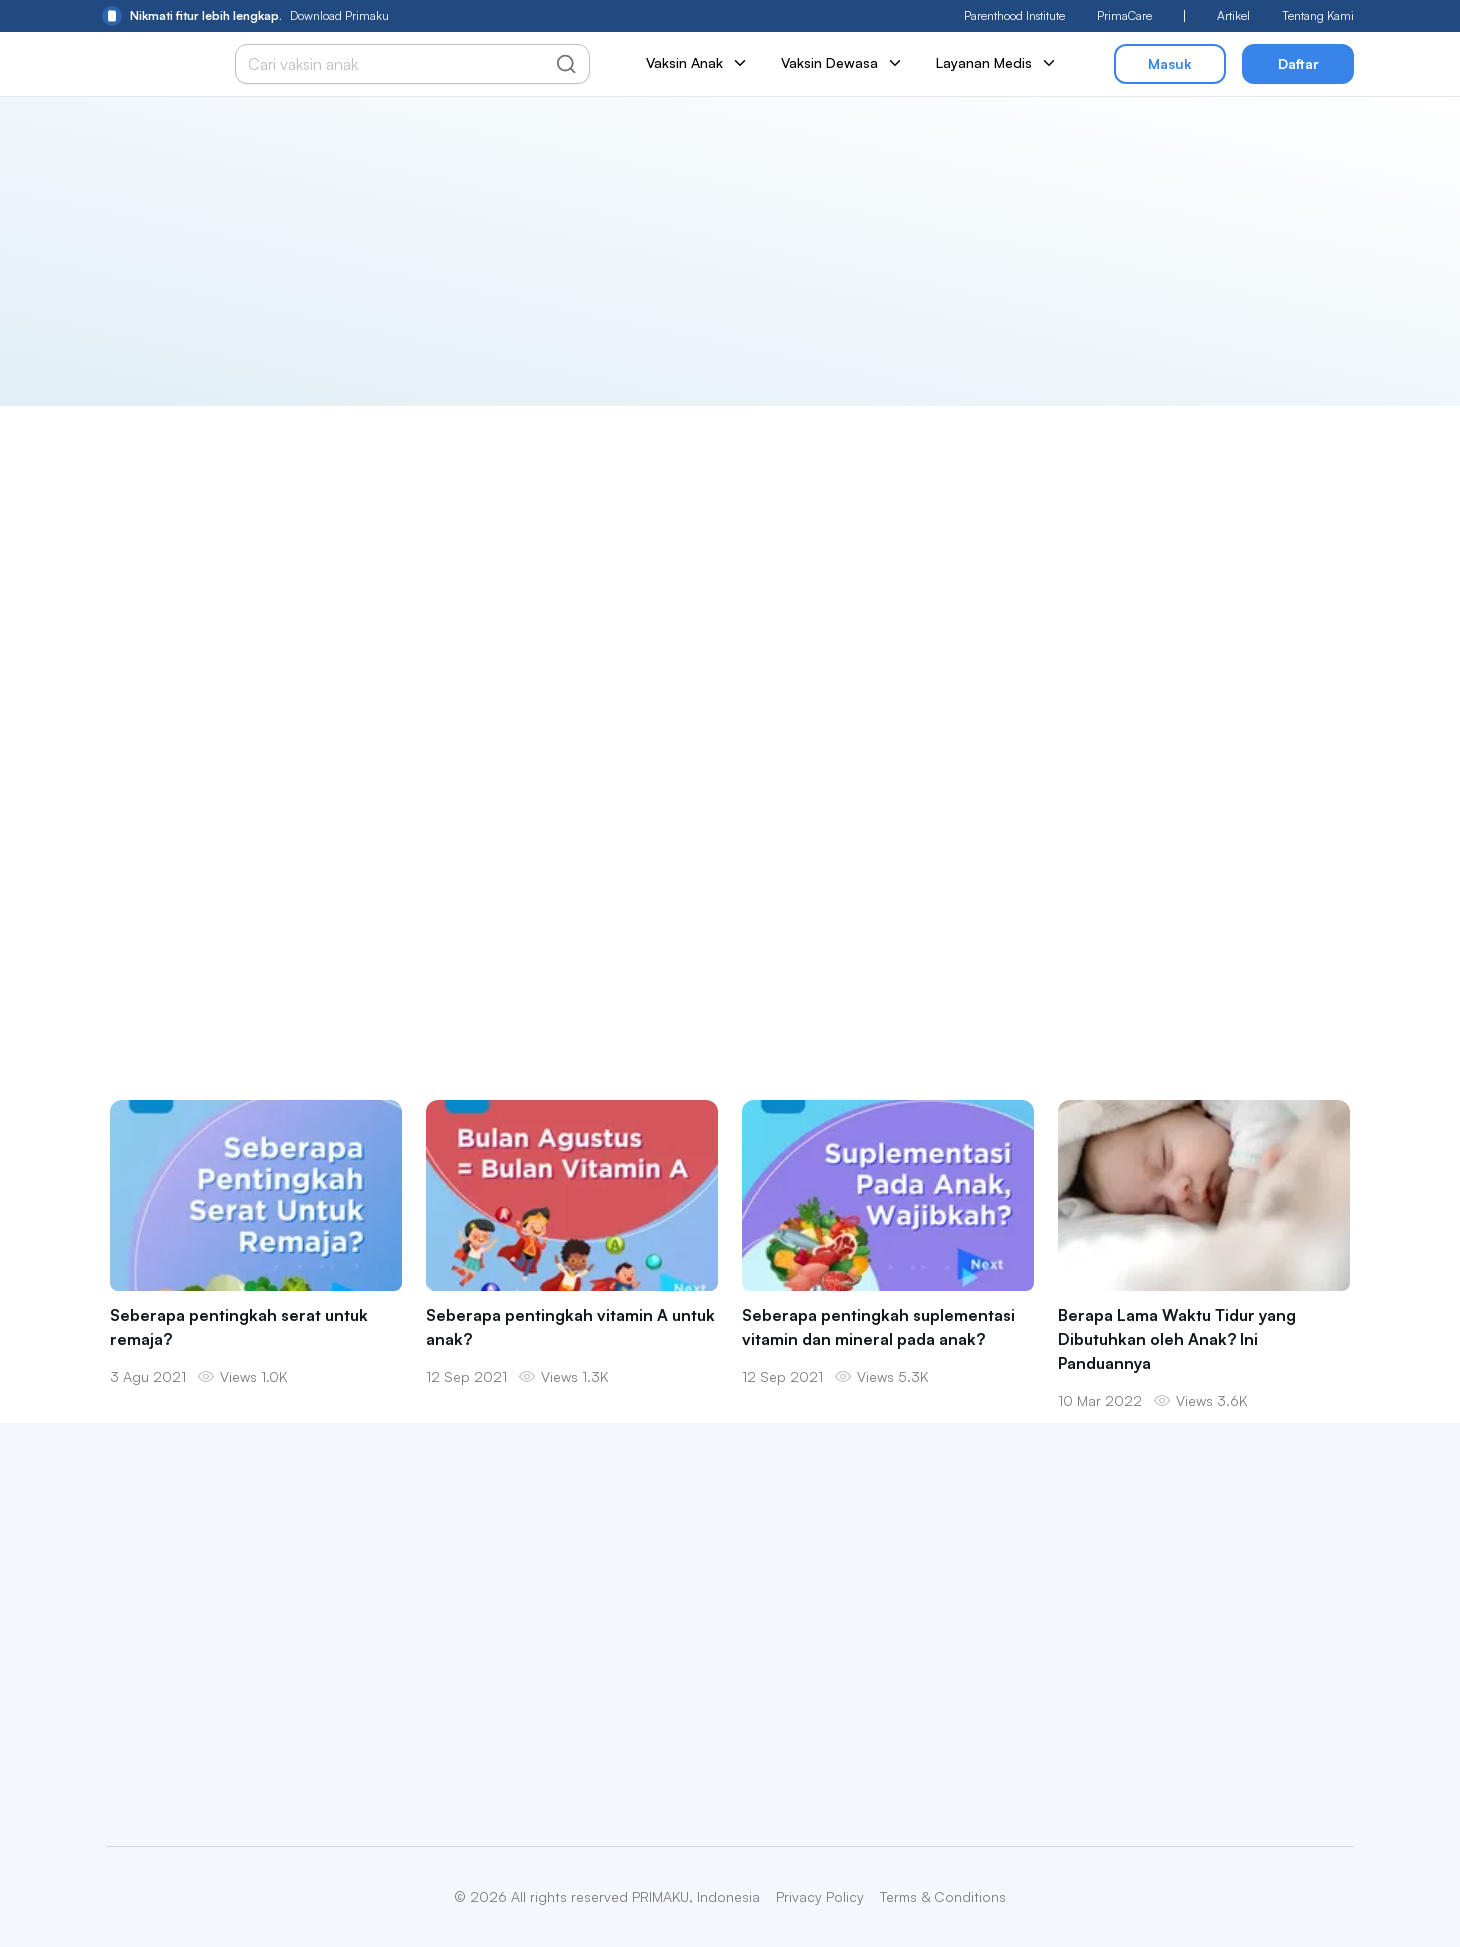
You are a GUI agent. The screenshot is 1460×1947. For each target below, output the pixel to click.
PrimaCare (1124, 15)
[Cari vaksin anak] (401, 64)
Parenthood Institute (1014, 15)
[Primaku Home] (150, 64)
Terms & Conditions (943, 1896)
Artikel (1233, 15)
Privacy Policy (820, 1896)
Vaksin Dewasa (842, 63)
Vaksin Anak (697, 63)
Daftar (1298, 63)
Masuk (1170, 63)
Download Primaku (245, 16)
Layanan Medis (997, 63)
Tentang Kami (1318, 15)
